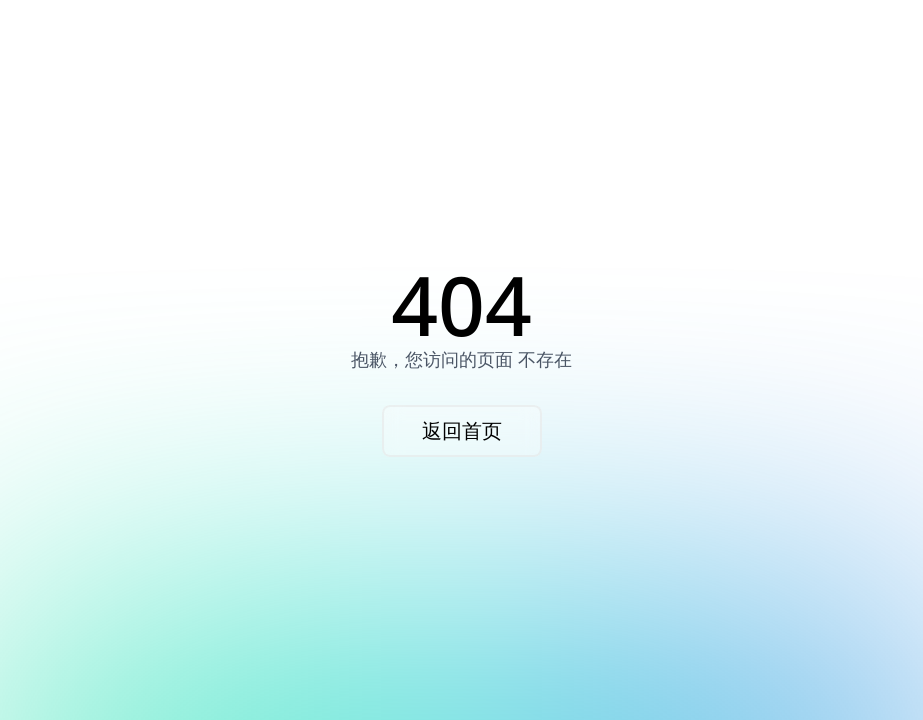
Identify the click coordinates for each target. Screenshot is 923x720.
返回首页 (462, 430)
